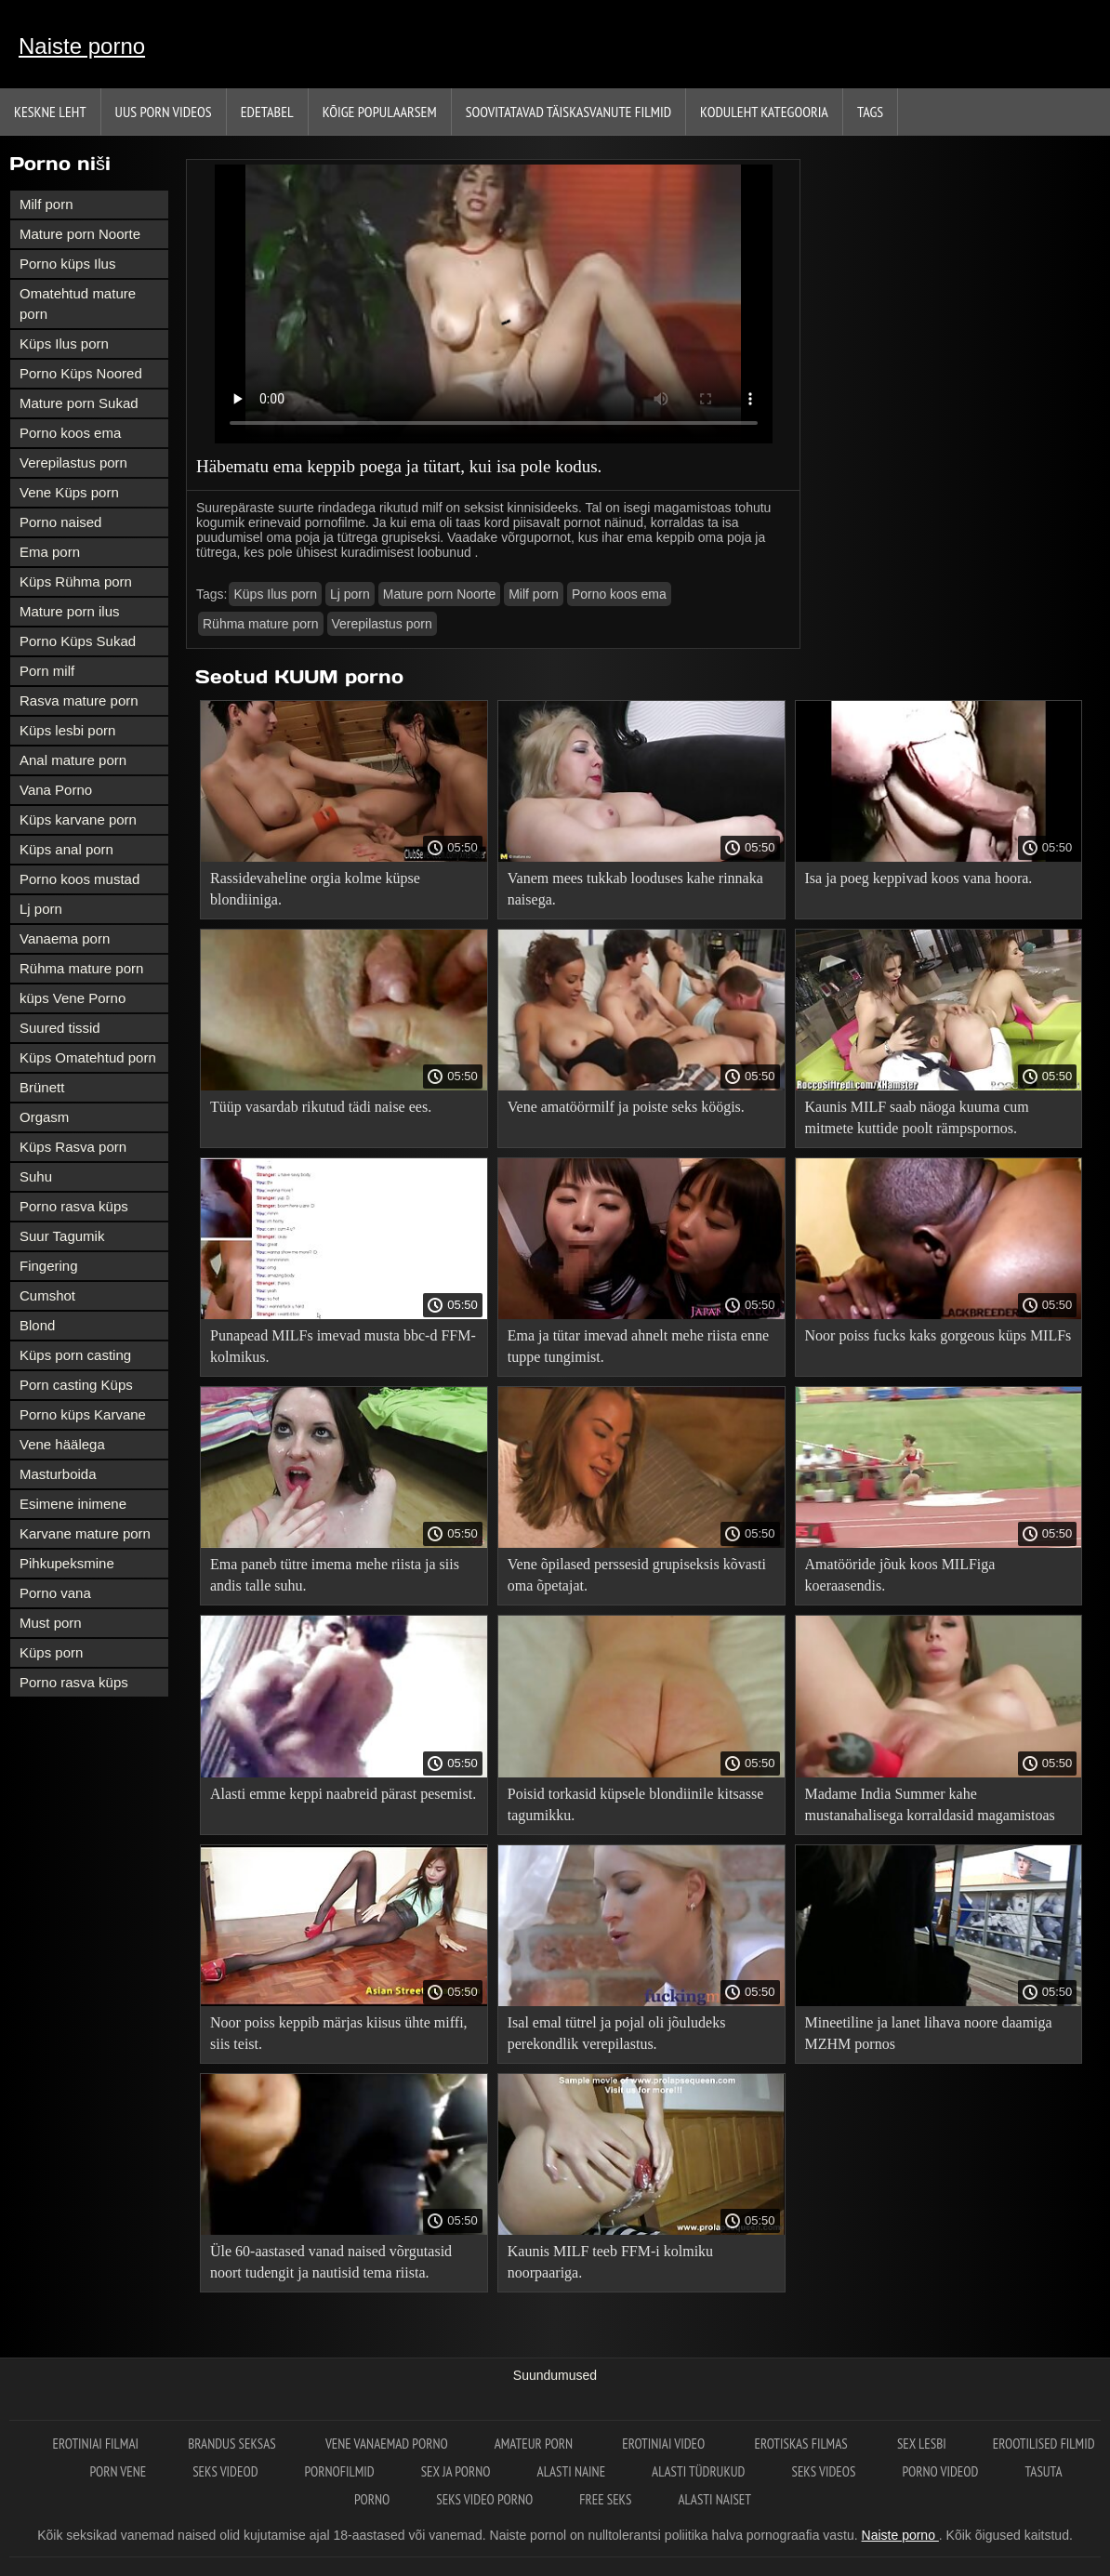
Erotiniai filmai (96, 2443)
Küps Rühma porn (76, 581)
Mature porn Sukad (79, 403)
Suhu (36, 1176)
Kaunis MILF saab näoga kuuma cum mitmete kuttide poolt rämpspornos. (917, 1117)
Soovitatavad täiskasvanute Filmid (568, 111)
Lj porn (41, 909)
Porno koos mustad (79, 879)
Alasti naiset (714, 2499)
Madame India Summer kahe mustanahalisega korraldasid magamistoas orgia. (930, 1808)
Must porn (51, 1623)
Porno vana (55, 1593)
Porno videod (940, 2471)
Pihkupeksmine (67, 1563)
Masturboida (58, 1474)
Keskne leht (50, 111)
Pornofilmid (340, 2471)
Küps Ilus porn (64, 343)
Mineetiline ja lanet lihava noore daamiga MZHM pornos (928, 2033)
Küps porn (51, 1652)
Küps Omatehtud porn (88, 1057)
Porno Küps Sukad (78, 641)
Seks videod (225, 2471)
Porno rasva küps (74, 1206)
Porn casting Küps (76, 1385)
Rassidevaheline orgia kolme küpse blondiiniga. (315, 888)
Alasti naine (571, 2471)
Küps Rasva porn (73, 1147)
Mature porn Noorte (80, 234)
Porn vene (117, 2471)
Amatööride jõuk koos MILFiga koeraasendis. (900, 1574)
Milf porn (46, 204)
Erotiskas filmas (802, 2443)
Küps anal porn (66, 849)
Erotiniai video (664, 2443)
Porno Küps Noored (81, 373)
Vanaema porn (65, 938)
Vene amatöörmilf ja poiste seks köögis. (626, 1107)
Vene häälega (62, 1444)
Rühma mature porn (81, 968)
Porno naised (60, 522)
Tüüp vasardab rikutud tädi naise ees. (320, 1107)
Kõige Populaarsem (380, 111)
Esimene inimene (73, 1504)
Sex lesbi (921, 2443)
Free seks (605, 2499)
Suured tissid (60, 1028)
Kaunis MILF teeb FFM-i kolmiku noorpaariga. (610, 2261)
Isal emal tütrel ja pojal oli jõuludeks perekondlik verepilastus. (617, 2033)
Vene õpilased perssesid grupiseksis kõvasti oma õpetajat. (637, 1574)
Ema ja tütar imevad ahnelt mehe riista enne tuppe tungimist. (638, 1346)
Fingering (49, 1266)
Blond (37, 1325)
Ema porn (50, 552)
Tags (870, 111)
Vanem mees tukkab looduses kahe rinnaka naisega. (635, 888)
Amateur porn (535, 2443)
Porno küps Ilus (67, 263)
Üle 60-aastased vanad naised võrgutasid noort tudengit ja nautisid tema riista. (331, 2261)
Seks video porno (484, 2499)
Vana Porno (56, 790)
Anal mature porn (73, 760)
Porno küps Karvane (83, 1414)
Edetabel (267, 111)
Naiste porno (82, 46)
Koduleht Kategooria (764, 111)
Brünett (42, 1087)
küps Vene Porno (73, 998)
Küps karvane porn (78, 819)
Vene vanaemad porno (386, 2443)
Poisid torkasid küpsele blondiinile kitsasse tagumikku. (636, 1804)
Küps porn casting (75, 1355)
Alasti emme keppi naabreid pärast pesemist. (343, 1794)
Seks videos (824, 2471)
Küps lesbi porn (67, 730)
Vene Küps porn (69, 492)
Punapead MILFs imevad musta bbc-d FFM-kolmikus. (343, 1346)
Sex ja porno (456, 2471)
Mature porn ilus (70, 611)
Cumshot (47, 1295)
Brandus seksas (233, 2443)
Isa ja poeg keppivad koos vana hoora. (919, 878)
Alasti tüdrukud (698, 2471)
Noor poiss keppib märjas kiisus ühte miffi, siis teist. (339, 2033)
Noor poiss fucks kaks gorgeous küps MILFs (938, 1335)
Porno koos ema (70, 433)
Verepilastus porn (73, 462)
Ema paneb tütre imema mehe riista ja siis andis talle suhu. (334, 1574)
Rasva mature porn (79, 700)
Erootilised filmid (1044, 2443)
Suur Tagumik (62, 1236)
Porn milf (47, 671)
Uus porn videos (163, 111)
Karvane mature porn (85, 1533)
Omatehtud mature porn (78, 303)
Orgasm (44, 1117)
